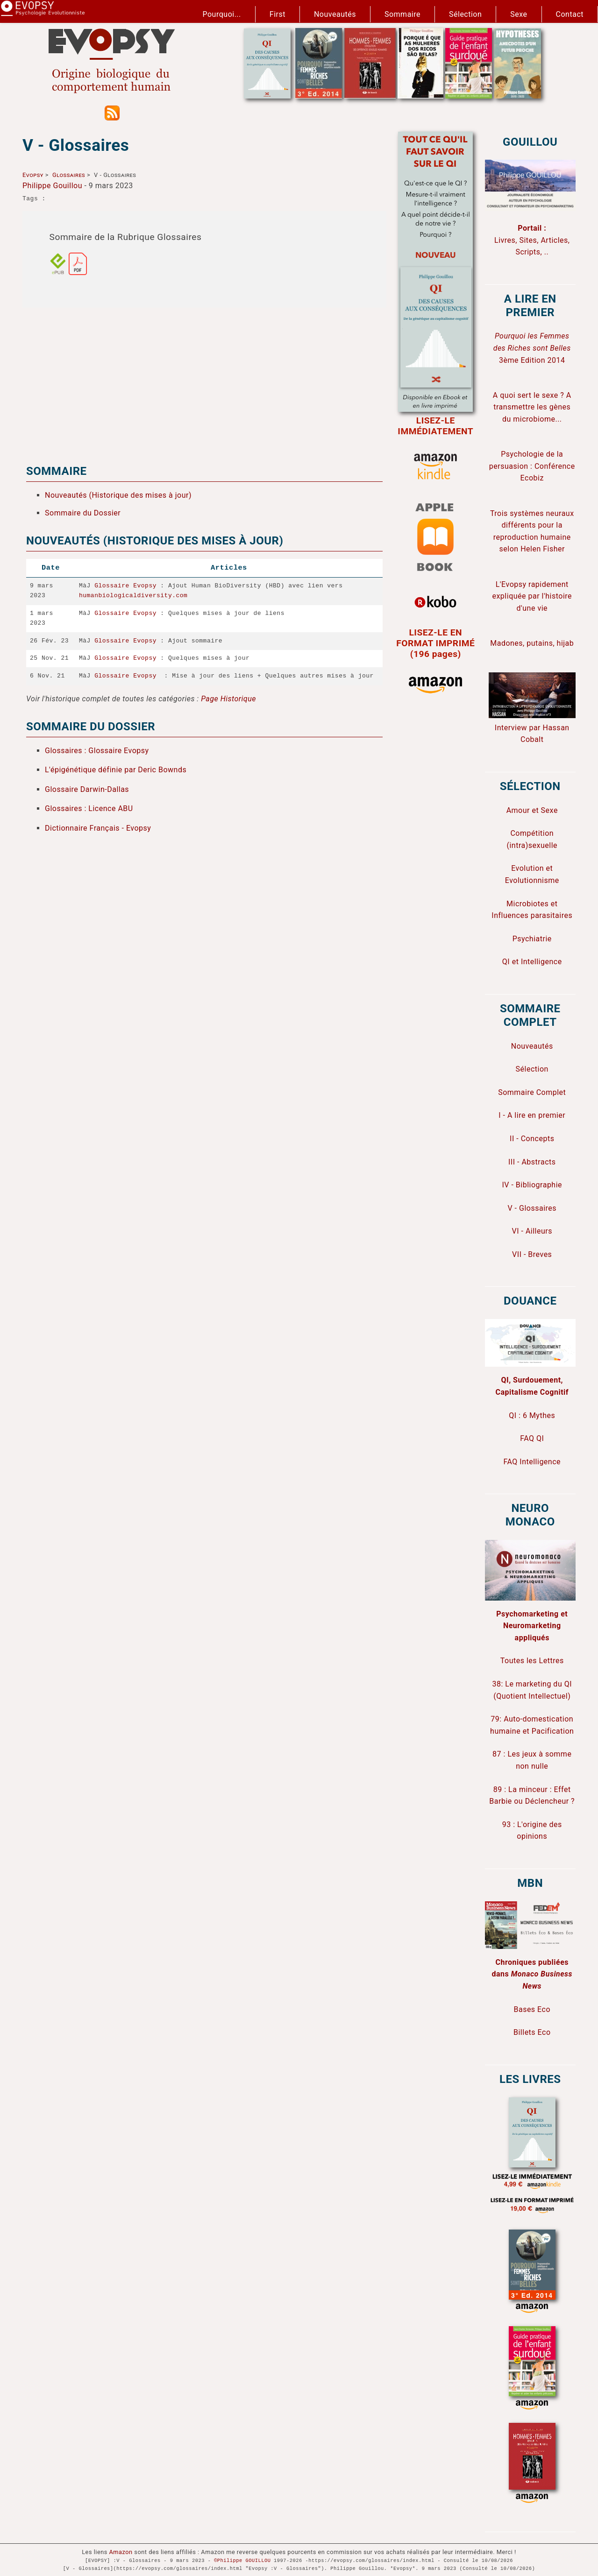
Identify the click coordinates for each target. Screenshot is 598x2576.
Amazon (121, 2551)
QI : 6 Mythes (532, 1415)
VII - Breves (532, 1254)
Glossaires (68, 174)
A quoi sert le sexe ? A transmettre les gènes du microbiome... (532, 407)
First (277, 14)
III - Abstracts (532, 1161)
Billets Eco (532, 2032)
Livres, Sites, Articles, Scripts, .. (532, 240)
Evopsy (32, 174)
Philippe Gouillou (52, 185)
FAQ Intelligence (532, 1461)
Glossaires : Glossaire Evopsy (97, 750)
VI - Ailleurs (532, 1231)
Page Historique (228, 698)
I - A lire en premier (531, 1115)
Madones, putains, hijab (532, 643)
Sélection (465, 14)
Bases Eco (531, 2009)
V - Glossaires (531, 1208)
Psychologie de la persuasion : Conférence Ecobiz (532, 466)
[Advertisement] (204, 380)
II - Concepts (532, 1138)
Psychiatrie (532, 938)
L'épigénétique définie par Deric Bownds (115, 769)
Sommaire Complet (532, 1092)
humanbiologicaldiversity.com (133, 596)
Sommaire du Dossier (83, 512)
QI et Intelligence (532, 961)
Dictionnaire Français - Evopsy (98, 828)
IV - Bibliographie (532, 1184)
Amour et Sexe (532, 810)
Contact (570, 14)
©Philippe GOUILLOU (242, 2560)
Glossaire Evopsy (125, 586)
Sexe (518, 14)
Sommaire (402, 14)
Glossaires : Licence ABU (89, 808)
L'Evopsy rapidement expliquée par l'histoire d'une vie (532, 596)
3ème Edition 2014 (532, 348)
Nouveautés (335, 14)
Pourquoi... (222, 14)
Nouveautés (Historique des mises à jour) (118, 494)
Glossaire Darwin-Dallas (87, 789)
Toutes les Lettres (532, 1660)
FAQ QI (532, 1438)
